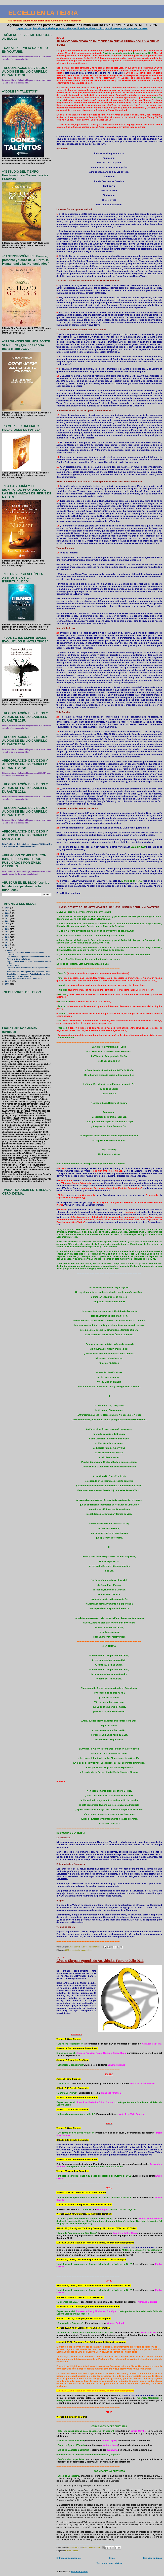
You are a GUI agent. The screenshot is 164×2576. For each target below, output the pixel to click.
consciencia (75, 1950)
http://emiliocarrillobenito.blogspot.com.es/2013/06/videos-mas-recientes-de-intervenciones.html (27, 845)
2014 (7, 940)
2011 (7, 947)
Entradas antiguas (152, 2558)
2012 (67, 1950)
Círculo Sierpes (71, 2551)
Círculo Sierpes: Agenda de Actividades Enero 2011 (28, 974)
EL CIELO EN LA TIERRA (43, 12)
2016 (7, 934)
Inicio (112, 2558)
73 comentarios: (96, 1947)
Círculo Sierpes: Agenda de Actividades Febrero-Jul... (29, 957)
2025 (7, 910)
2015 (7, 937)
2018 (7, 929)
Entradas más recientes (68, 2558)
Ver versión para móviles (109, 2563)
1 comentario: (95, 2547)
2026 (7, 908)
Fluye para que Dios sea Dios (19, 976)
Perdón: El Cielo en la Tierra (18, 959)
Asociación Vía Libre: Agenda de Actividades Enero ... (29, 972)
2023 (7, 916)
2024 (7, 913)
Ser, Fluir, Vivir (13, 965)
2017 (7, 932)
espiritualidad (86, 1950)
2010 (7, 981)
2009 (7, 984)
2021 (7, 921)
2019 (7, 926)
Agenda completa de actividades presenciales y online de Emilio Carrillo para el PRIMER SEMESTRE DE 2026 (82, 28)
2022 (7, 918)
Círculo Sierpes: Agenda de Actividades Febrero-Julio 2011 (99, 1961)
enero (10, 950)
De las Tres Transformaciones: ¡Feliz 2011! (24, 979)
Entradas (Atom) (79, 2571)
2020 (7, 924)
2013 (7, 942)
